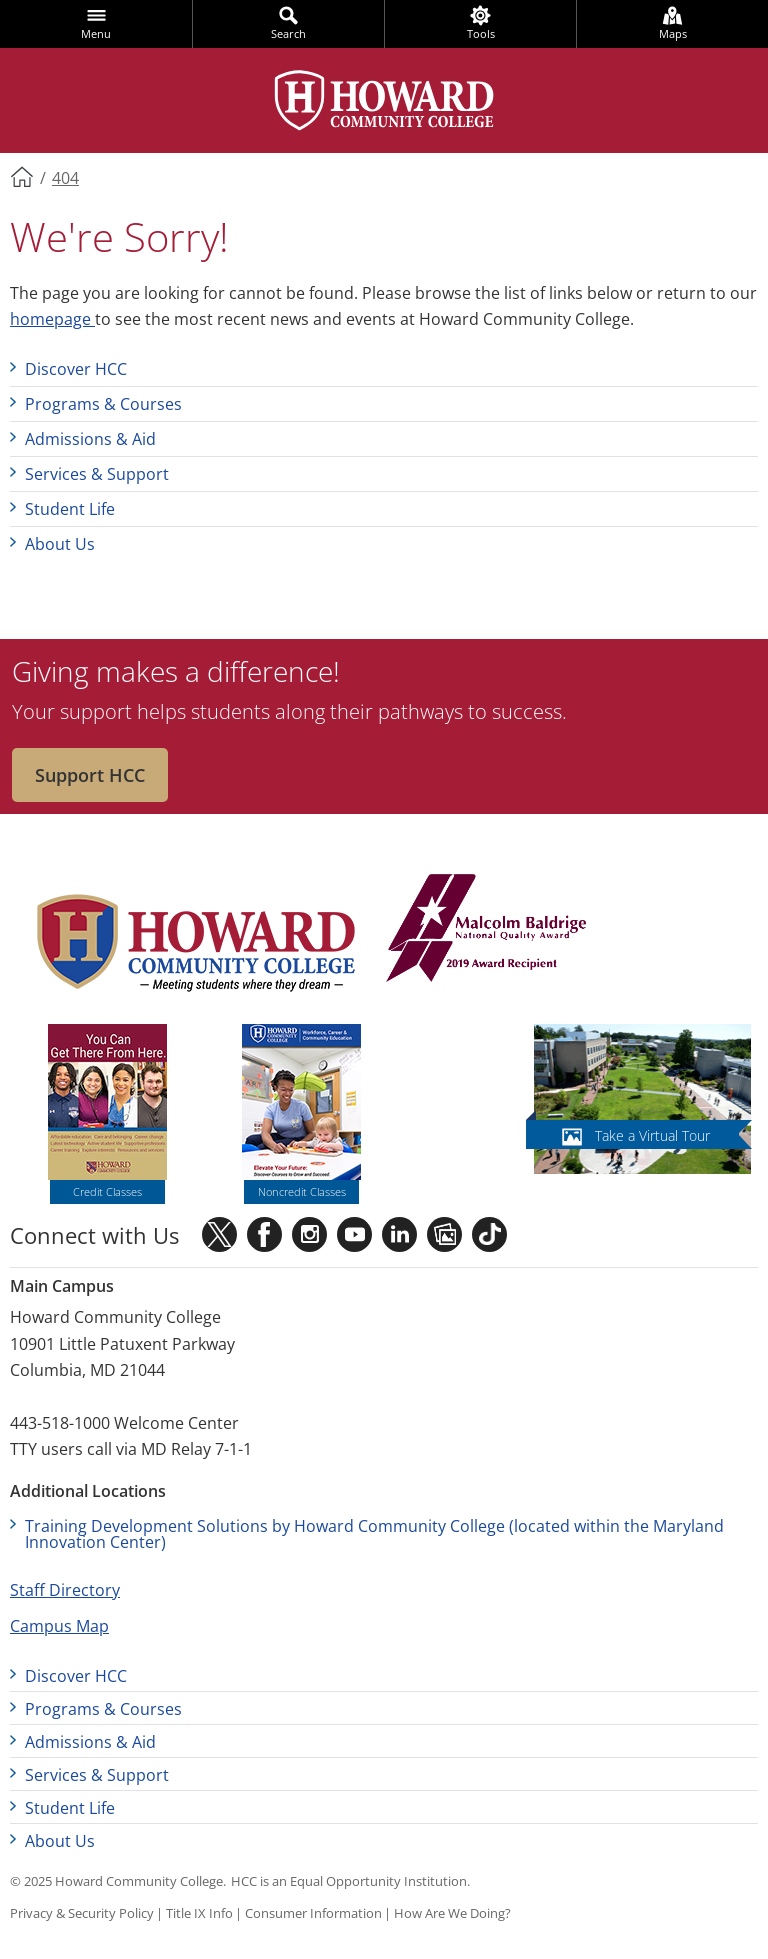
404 (65, 178)
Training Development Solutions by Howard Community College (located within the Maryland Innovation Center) (374, 1534)
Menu (96, 33)
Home (23, 176)
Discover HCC (76, 369)
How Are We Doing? (452, 1913)
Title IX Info (199, 1913)
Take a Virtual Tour (652, 1135)
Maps (673, 33)
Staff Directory (65, 1590)
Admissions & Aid (90, 439)
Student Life (70, 509)
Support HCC (90, 775)
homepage (52, 319)
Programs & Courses (103, 404)
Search (288, 33)
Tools (481, 33)
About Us (60, 544)
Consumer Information (313, 1913)
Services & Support (97, 474)
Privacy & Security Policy (82, 1913)
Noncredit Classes (302, 1191)
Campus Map (59, 1626)
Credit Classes (107, 1191)
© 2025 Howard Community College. (118, 1881)
